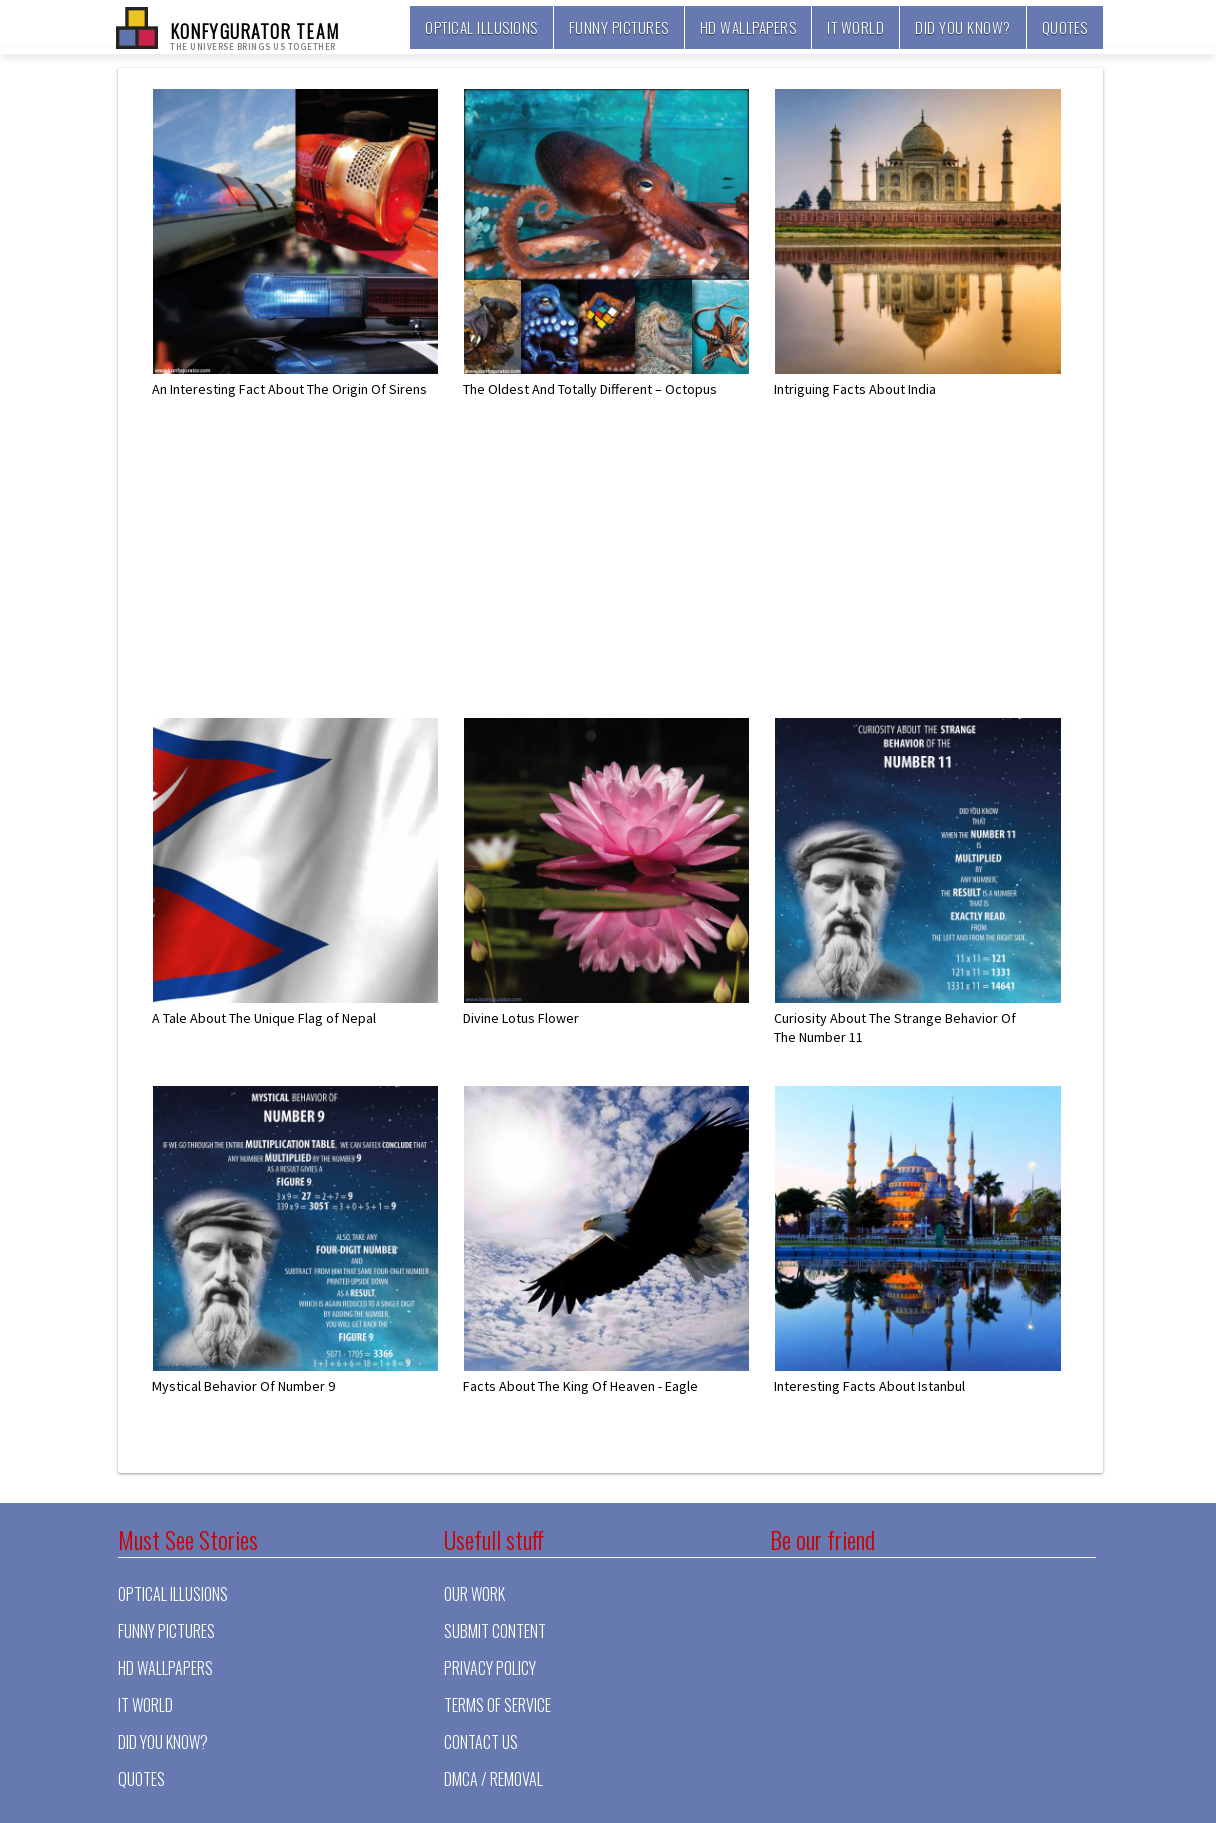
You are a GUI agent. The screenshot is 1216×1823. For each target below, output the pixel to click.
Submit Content (495, 1631)
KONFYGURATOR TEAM (254, 35)
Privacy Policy (490, 1668)
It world (855, 27)
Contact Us (481, 1742)
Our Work (474, 1594)
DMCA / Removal (493, 1779)
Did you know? (963, 27)
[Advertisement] (621, 577)
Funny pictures (619, 27)
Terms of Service (497, 1705)
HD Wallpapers (748, 27)
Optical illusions (481, 27)
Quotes (1065, 27)
